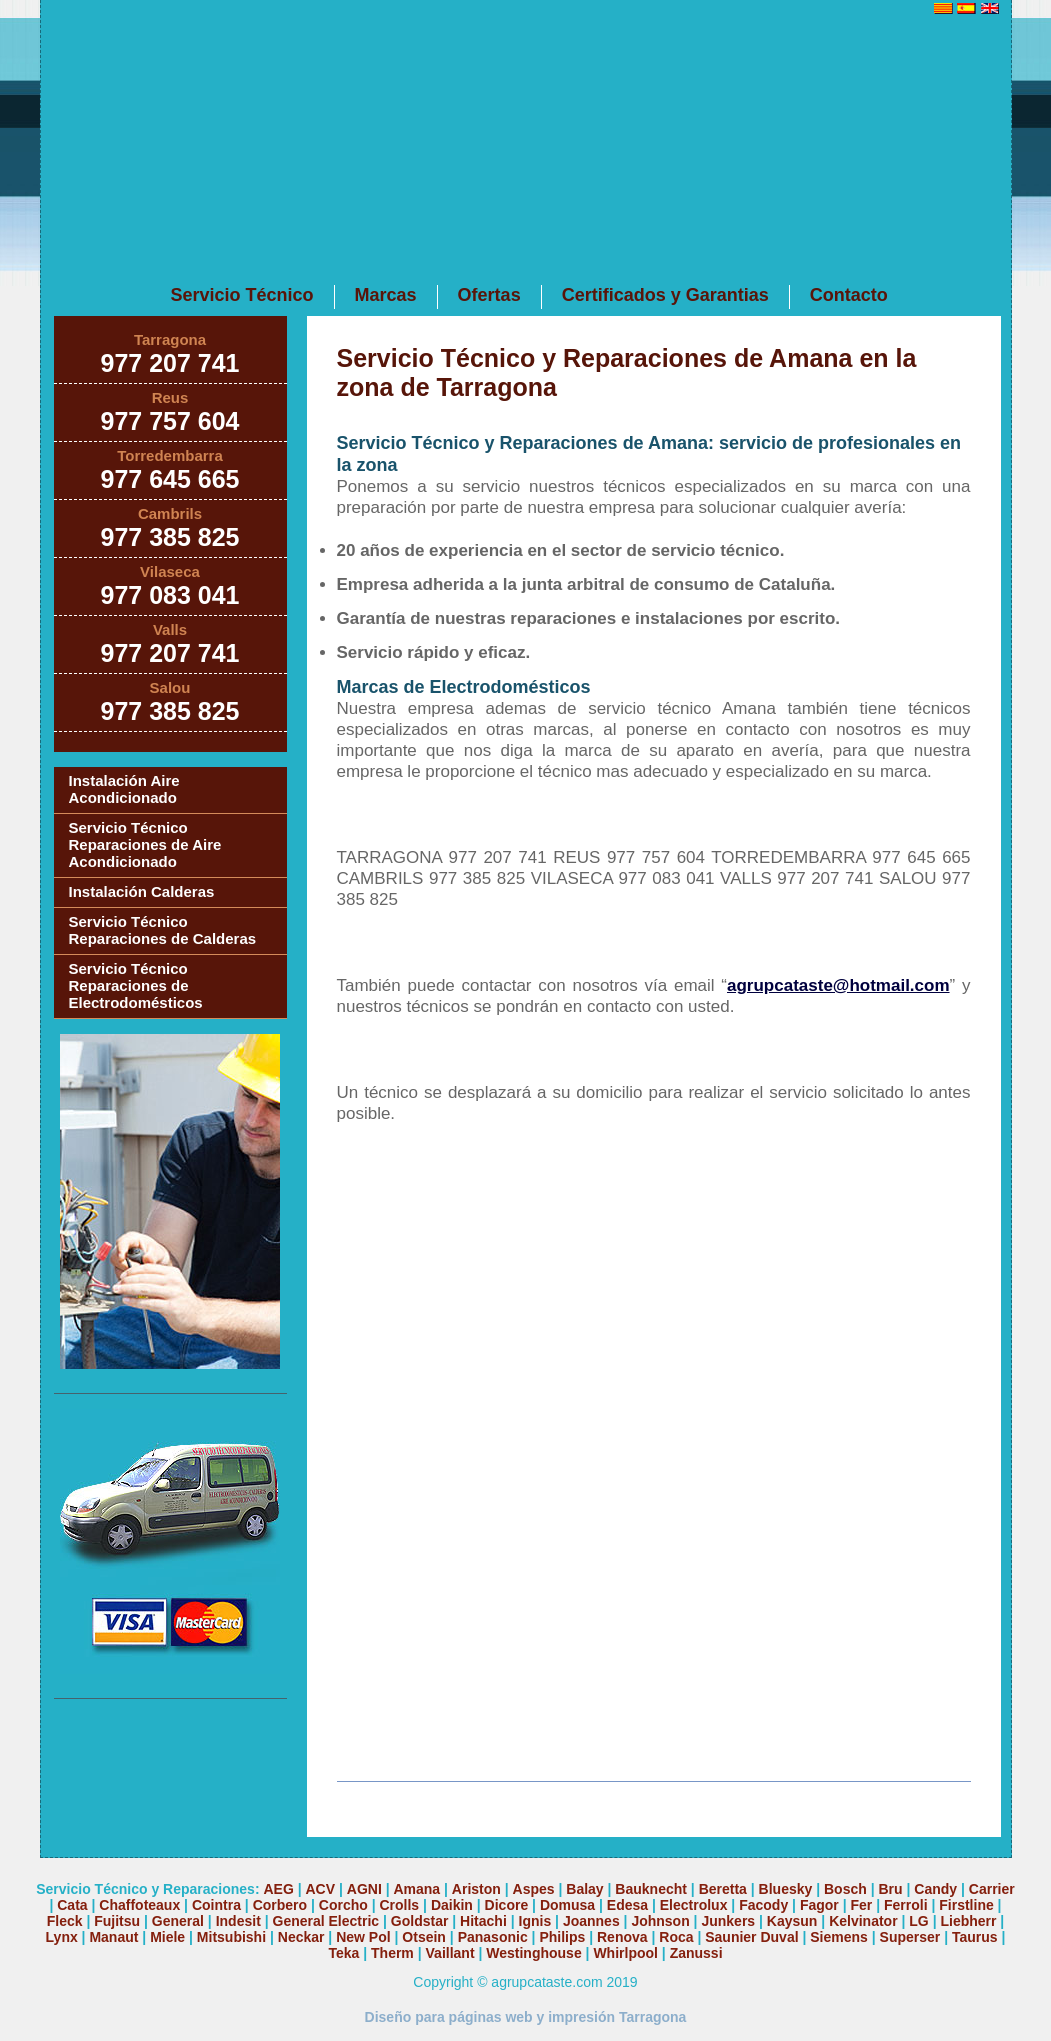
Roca (676, 1937)
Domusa (567, 1905)
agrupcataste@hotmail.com (838, 985)
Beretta (723, 1889)
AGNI (364, 1889)
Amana (416, 1889)
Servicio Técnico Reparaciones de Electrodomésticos (136, 985)
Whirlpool (625, 1953)
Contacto (849, 295)
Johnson (660, 1921)
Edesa (627, 1905)
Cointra (216, 1905)
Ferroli (906, 1905)
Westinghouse (533, 1953)
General (178, 1921)
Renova (622, 1937)
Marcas (386, 295)
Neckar (301, 1937)
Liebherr (968, 1921)
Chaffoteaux (139, 1905)
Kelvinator (863, 1921)
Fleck (65, 1921)
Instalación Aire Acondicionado (124, 789)
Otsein (424, 1937)
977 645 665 (169, 479)
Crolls (399, 1905)
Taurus (975, 1937)
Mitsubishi (231, 1937)
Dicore (507, 1905)
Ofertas (489, 295)
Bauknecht (651, 1889)
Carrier (992, 1889)
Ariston (476, 1889)
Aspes (534, 1889)
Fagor (819, 1905)
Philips (562, 1937)
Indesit (238, 1921)
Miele (167, 1937)
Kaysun (792, 1921)
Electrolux (694, 1905)
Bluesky (786, 1889)
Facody (763, 1905)
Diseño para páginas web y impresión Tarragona (526, 2017)
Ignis (535, 1921)
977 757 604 (169, 421)
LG (918, 1921)
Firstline (966, 1905)
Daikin (452, 1905)
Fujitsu (117, 1921)
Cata (72, 1905)
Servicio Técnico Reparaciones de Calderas (163, 930)
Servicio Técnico (242, 295)
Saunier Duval (751, 1937)
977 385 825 (169, 537)
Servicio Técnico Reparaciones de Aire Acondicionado (145, 844)
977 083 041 (169, 595)
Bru (891, 1889)
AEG (278, 1889)
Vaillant (450, 1953)
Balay (584, 1889)
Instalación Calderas (142, 891)
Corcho (343, 1905)
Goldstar (420, 1921)
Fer (861, 1905)
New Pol (365, 1937)
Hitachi (483, 1921)
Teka (343, 1953)
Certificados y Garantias (665, 295)
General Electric (326, 1921)
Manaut (113, 1937)
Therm (392, 1953)
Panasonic (493, 1937)
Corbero (280, 1905)
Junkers (728, 1921)
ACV (321, 1889)
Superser (910, 1937)
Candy (935, 1889)
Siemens (839, 1937)
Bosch (845, 1889)
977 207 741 (169, 363)
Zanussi (696, 1953)
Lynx (62, 1937)
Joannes (591, 1921)
